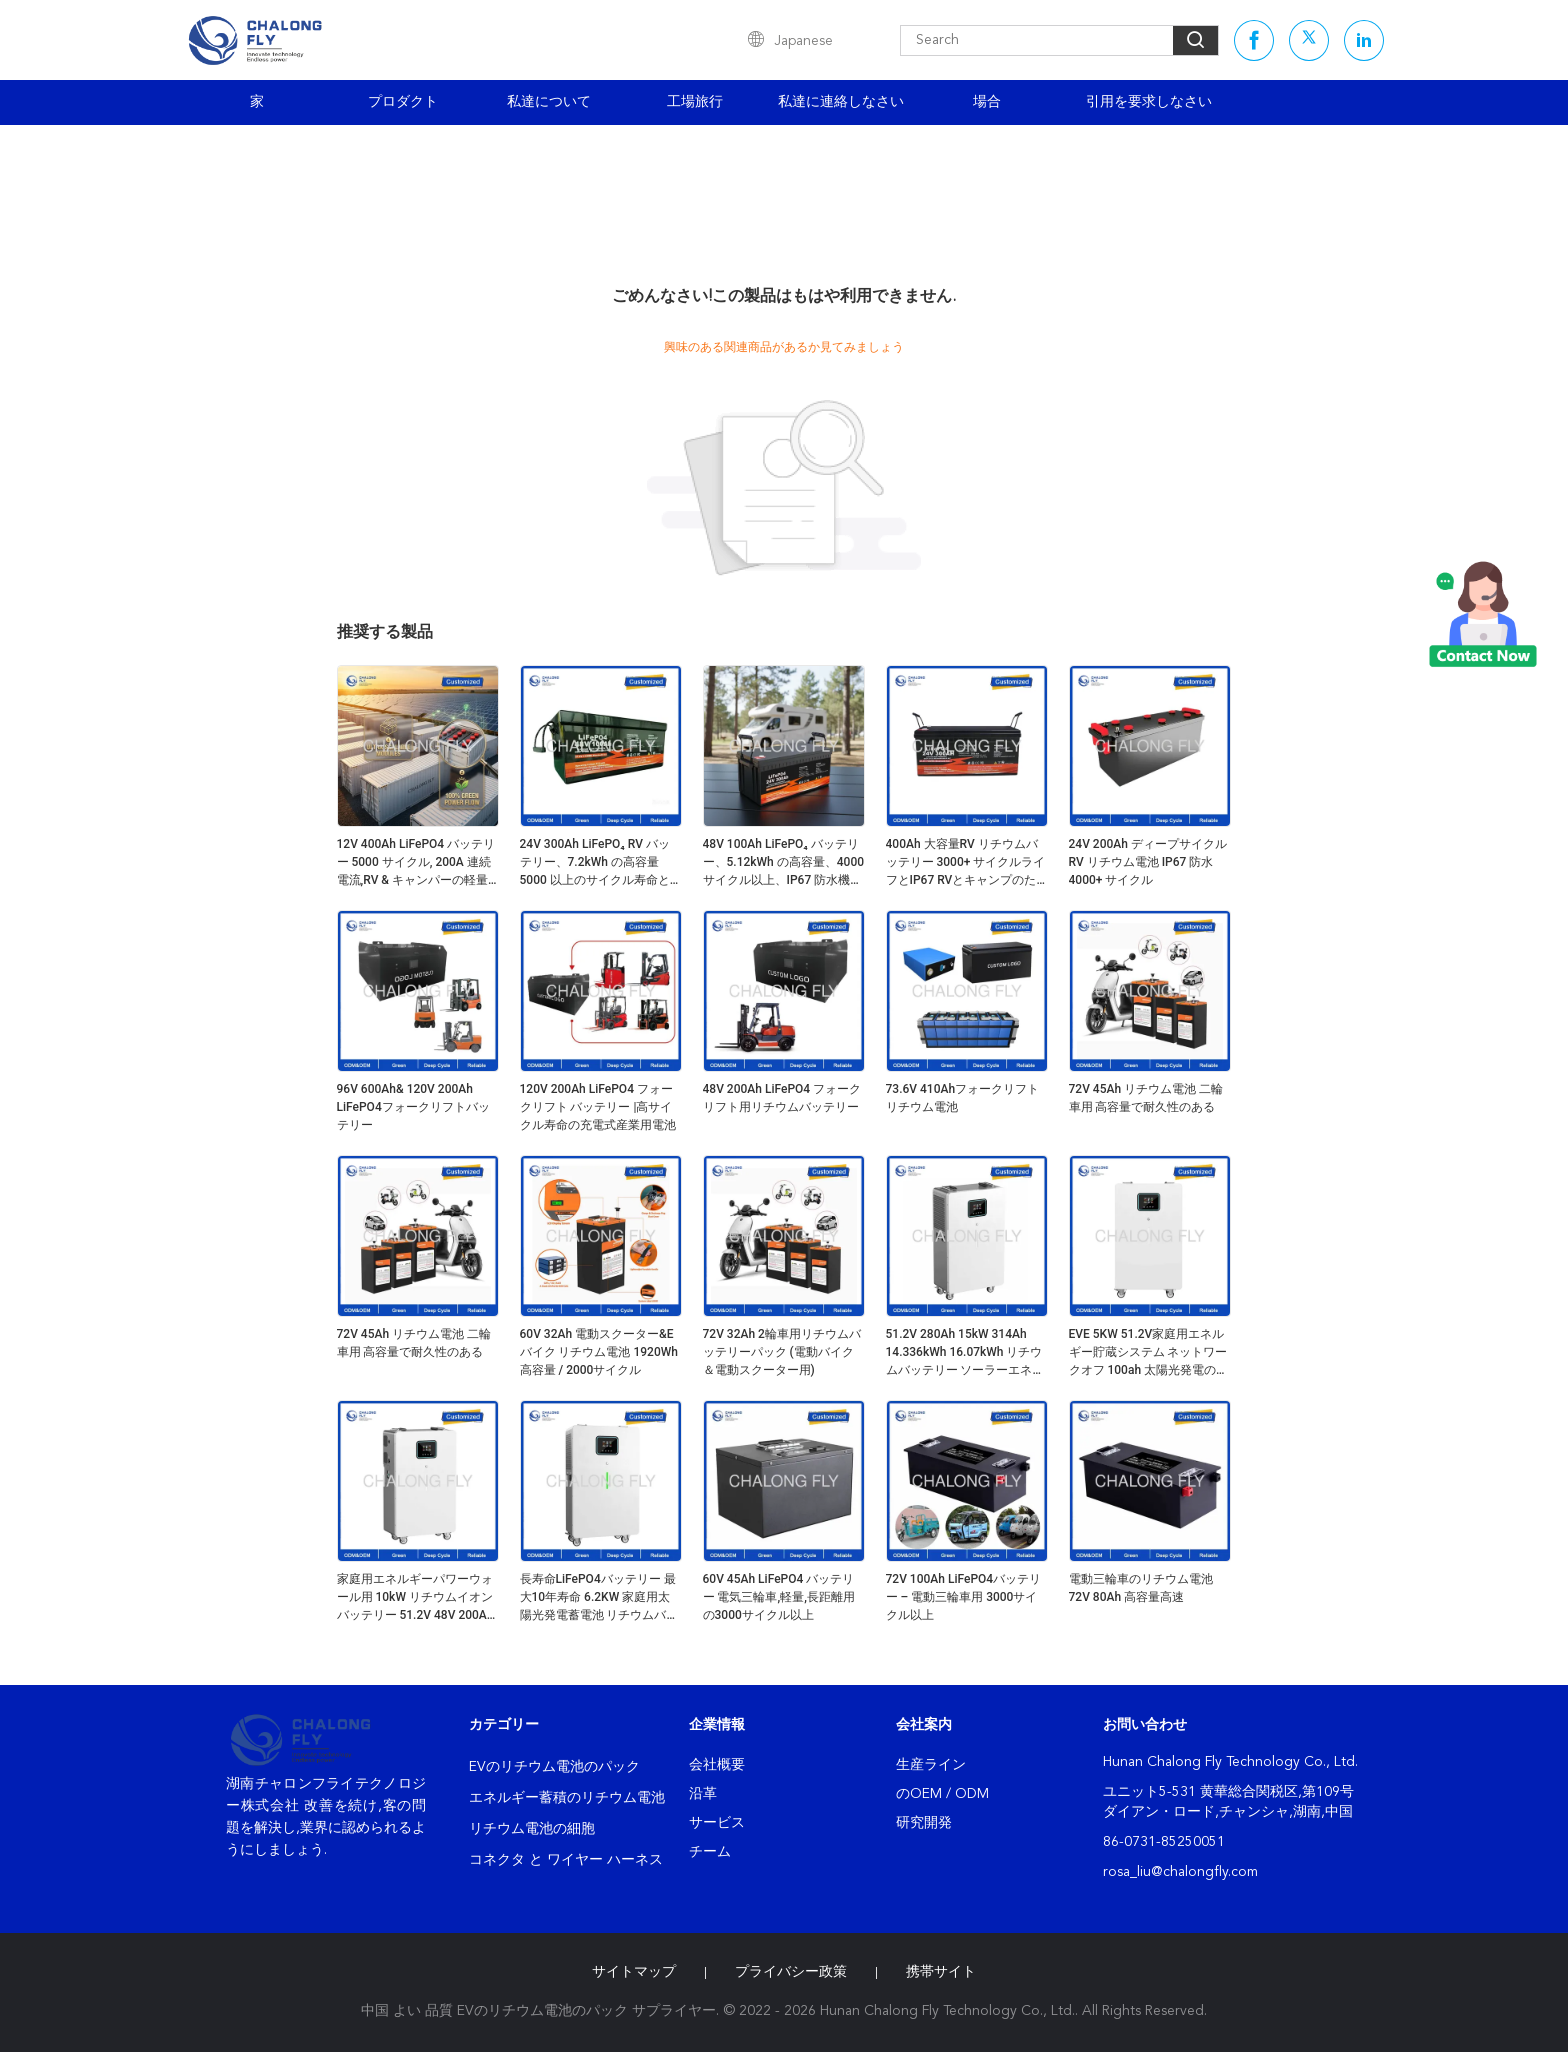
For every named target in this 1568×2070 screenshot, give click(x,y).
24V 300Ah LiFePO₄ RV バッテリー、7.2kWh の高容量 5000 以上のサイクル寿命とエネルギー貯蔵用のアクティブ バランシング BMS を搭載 (598, 863)
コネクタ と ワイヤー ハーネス (566, 1860)
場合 (987, 102)
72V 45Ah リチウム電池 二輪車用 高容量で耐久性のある (1146, 1098)
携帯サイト (941, 1972)
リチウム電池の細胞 (532, 1829)
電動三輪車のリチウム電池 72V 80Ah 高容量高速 (1141, 1588)
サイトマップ (634, 1972)
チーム (710, 1852)
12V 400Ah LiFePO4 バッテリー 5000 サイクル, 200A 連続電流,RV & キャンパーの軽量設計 (416, 863)
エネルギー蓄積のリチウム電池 (567, 1798)
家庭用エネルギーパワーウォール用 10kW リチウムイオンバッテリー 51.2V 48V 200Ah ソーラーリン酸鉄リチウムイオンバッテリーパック (415, 1598)
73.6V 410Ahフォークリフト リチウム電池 (963, 1098)
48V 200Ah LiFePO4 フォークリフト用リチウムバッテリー (782, 1098)
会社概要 (717, 1765)
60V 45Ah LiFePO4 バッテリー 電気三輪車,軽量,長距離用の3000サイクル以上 (779, 1597)
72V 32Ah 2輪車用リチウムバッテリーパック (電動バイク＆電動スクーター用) (782, 1352)
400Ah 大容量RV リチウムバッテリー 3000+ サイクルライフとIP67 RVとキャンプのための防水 (966, 863)
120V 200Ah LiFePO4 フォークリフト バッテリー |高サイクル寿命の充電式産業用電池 (598, 1107)
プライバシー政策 (791, 1972)
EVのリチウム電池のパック (554, 1767)
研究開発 (924, 1823)
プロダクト (403, 102)
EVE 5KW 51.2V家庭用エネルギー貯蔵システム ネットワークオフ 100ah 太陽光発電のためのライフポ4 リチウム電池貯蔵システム (1149, 1353)
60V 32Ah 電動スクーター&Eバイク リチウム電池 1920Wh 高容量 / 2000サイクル (599, 1352)
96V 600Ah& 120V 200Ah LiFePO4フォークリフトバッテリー (413, 1107)
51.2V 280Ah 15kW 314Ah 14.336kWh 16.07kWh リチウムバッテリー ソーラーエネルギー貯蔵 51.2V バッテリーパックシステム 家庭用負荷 (965, 1353)
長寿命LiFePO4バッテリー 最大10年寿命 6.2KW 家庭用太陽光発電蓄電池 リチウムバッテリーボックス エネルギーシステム (599, 1598)
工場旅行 (695, 102)
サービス (717, 1823)
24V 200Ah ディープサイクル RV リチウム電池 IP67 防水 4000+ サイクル (1148, 862)
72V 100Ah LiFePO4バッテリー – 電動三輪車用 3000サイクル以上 (964, 1597)
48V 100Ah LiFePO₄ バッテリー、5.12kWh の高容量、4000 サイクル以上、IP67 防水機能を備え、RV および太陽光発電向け (784, 863)
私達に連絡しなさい (841, 102)
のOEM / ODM (942, 1794)
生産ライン (931, 1765)
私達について (549, 102)
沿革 (703, 1794)
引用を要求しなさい (1149, 102)
